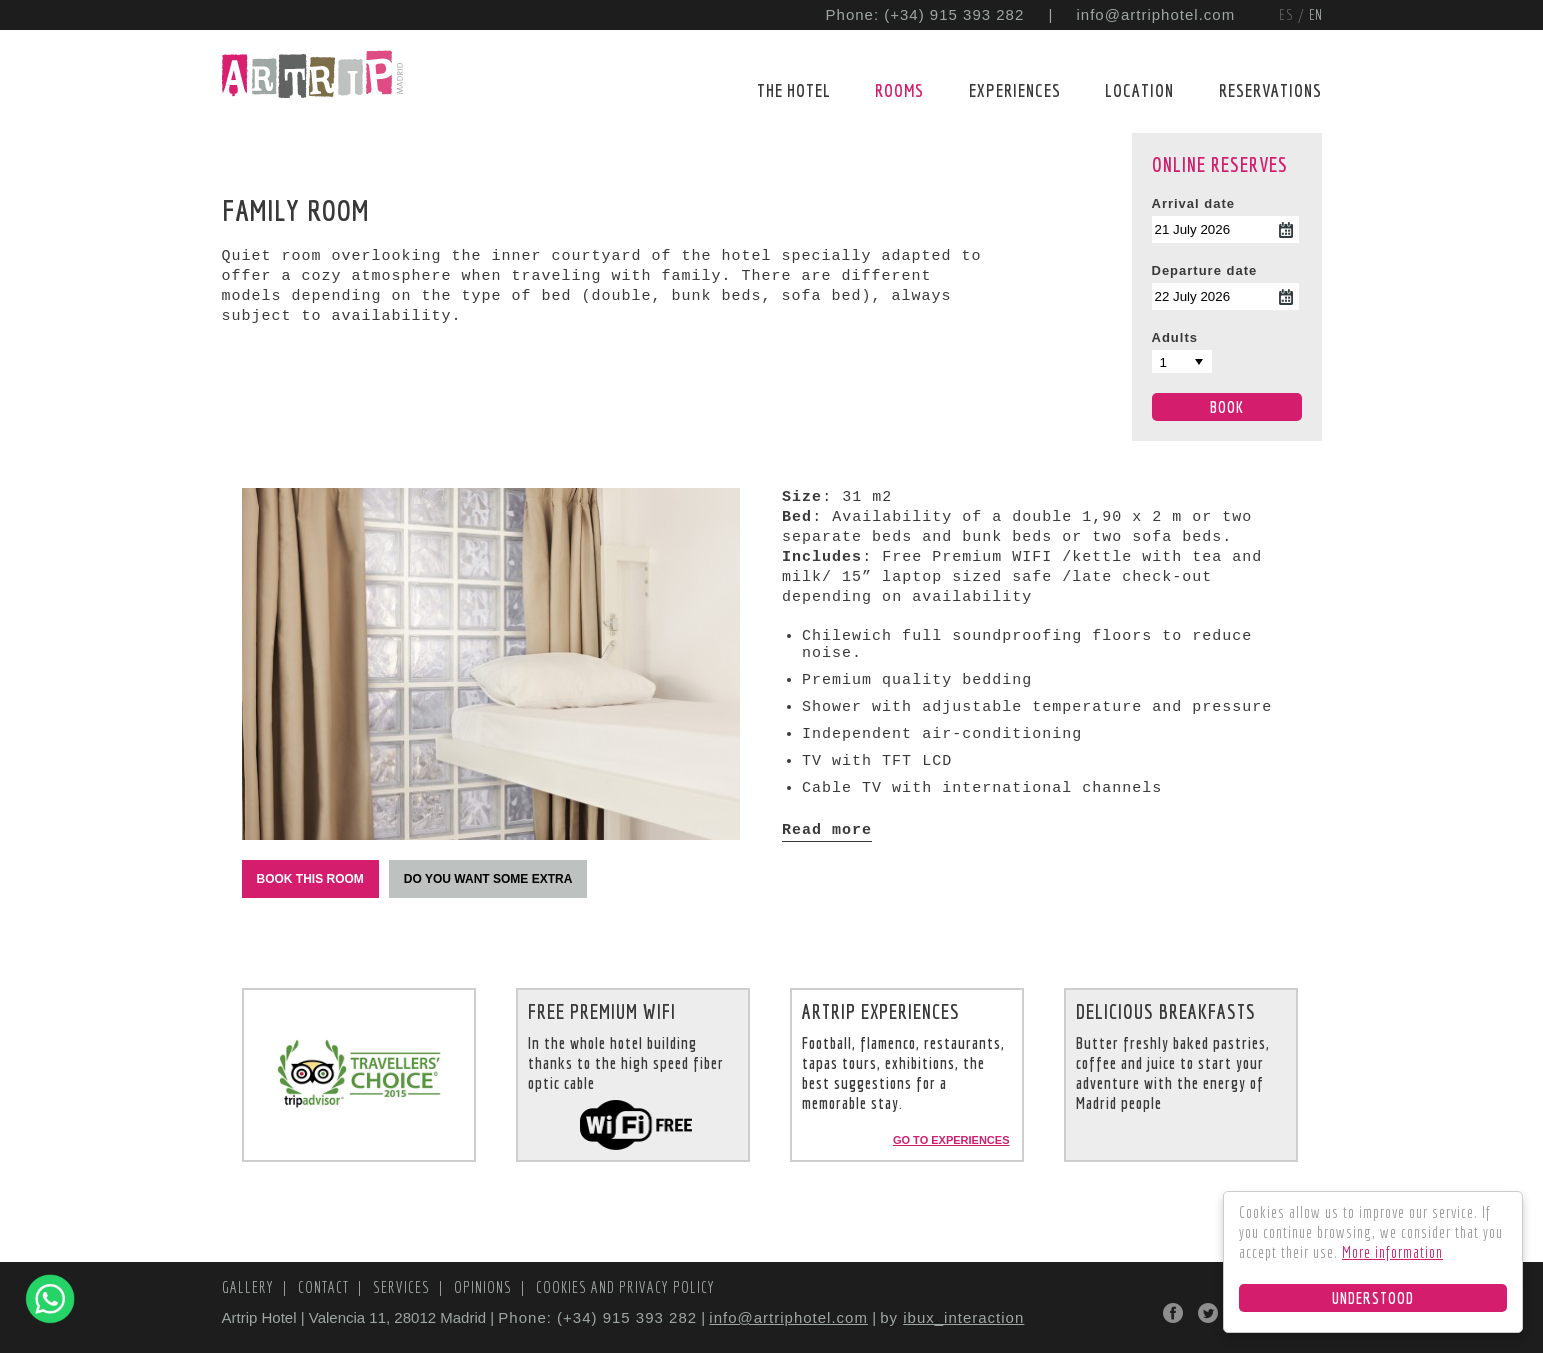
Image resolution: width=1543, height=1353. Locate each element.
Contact (325, 1287)
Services (403, 1287)
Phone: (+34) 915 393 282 (925, 14)
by (952, 1317)
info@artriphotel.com (1156, 14)
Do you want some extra (488, 879)
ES (1288, 14)
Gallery (250, 1287)
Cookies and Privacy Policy (625, 1287)
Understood (1373, 1298)
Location (1139, 90)
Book (1227, 407)
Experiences (1015, 90)
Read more (827, 830)
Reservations (1270, 90)
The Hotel (794, 90)
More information (1392, 1252)
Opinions (485, 1287)
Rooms (899, 90)
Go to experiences (951, 1140)
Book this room (310, 879)
